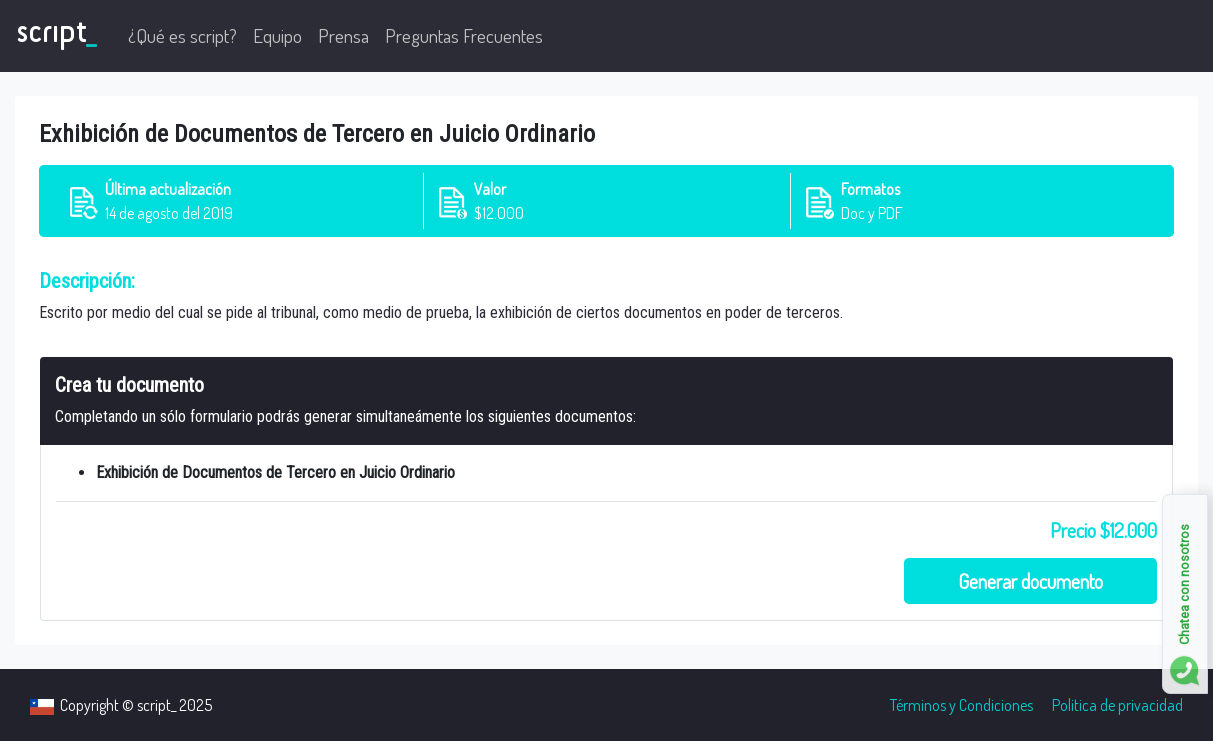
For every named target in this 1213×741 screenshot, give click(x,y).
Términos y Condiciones (961, 705)
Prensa (343, 35)
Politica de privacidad (1117, 705)
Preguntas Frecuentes (464, 35)
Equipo (277, 35)
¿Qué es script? (182, 35)
